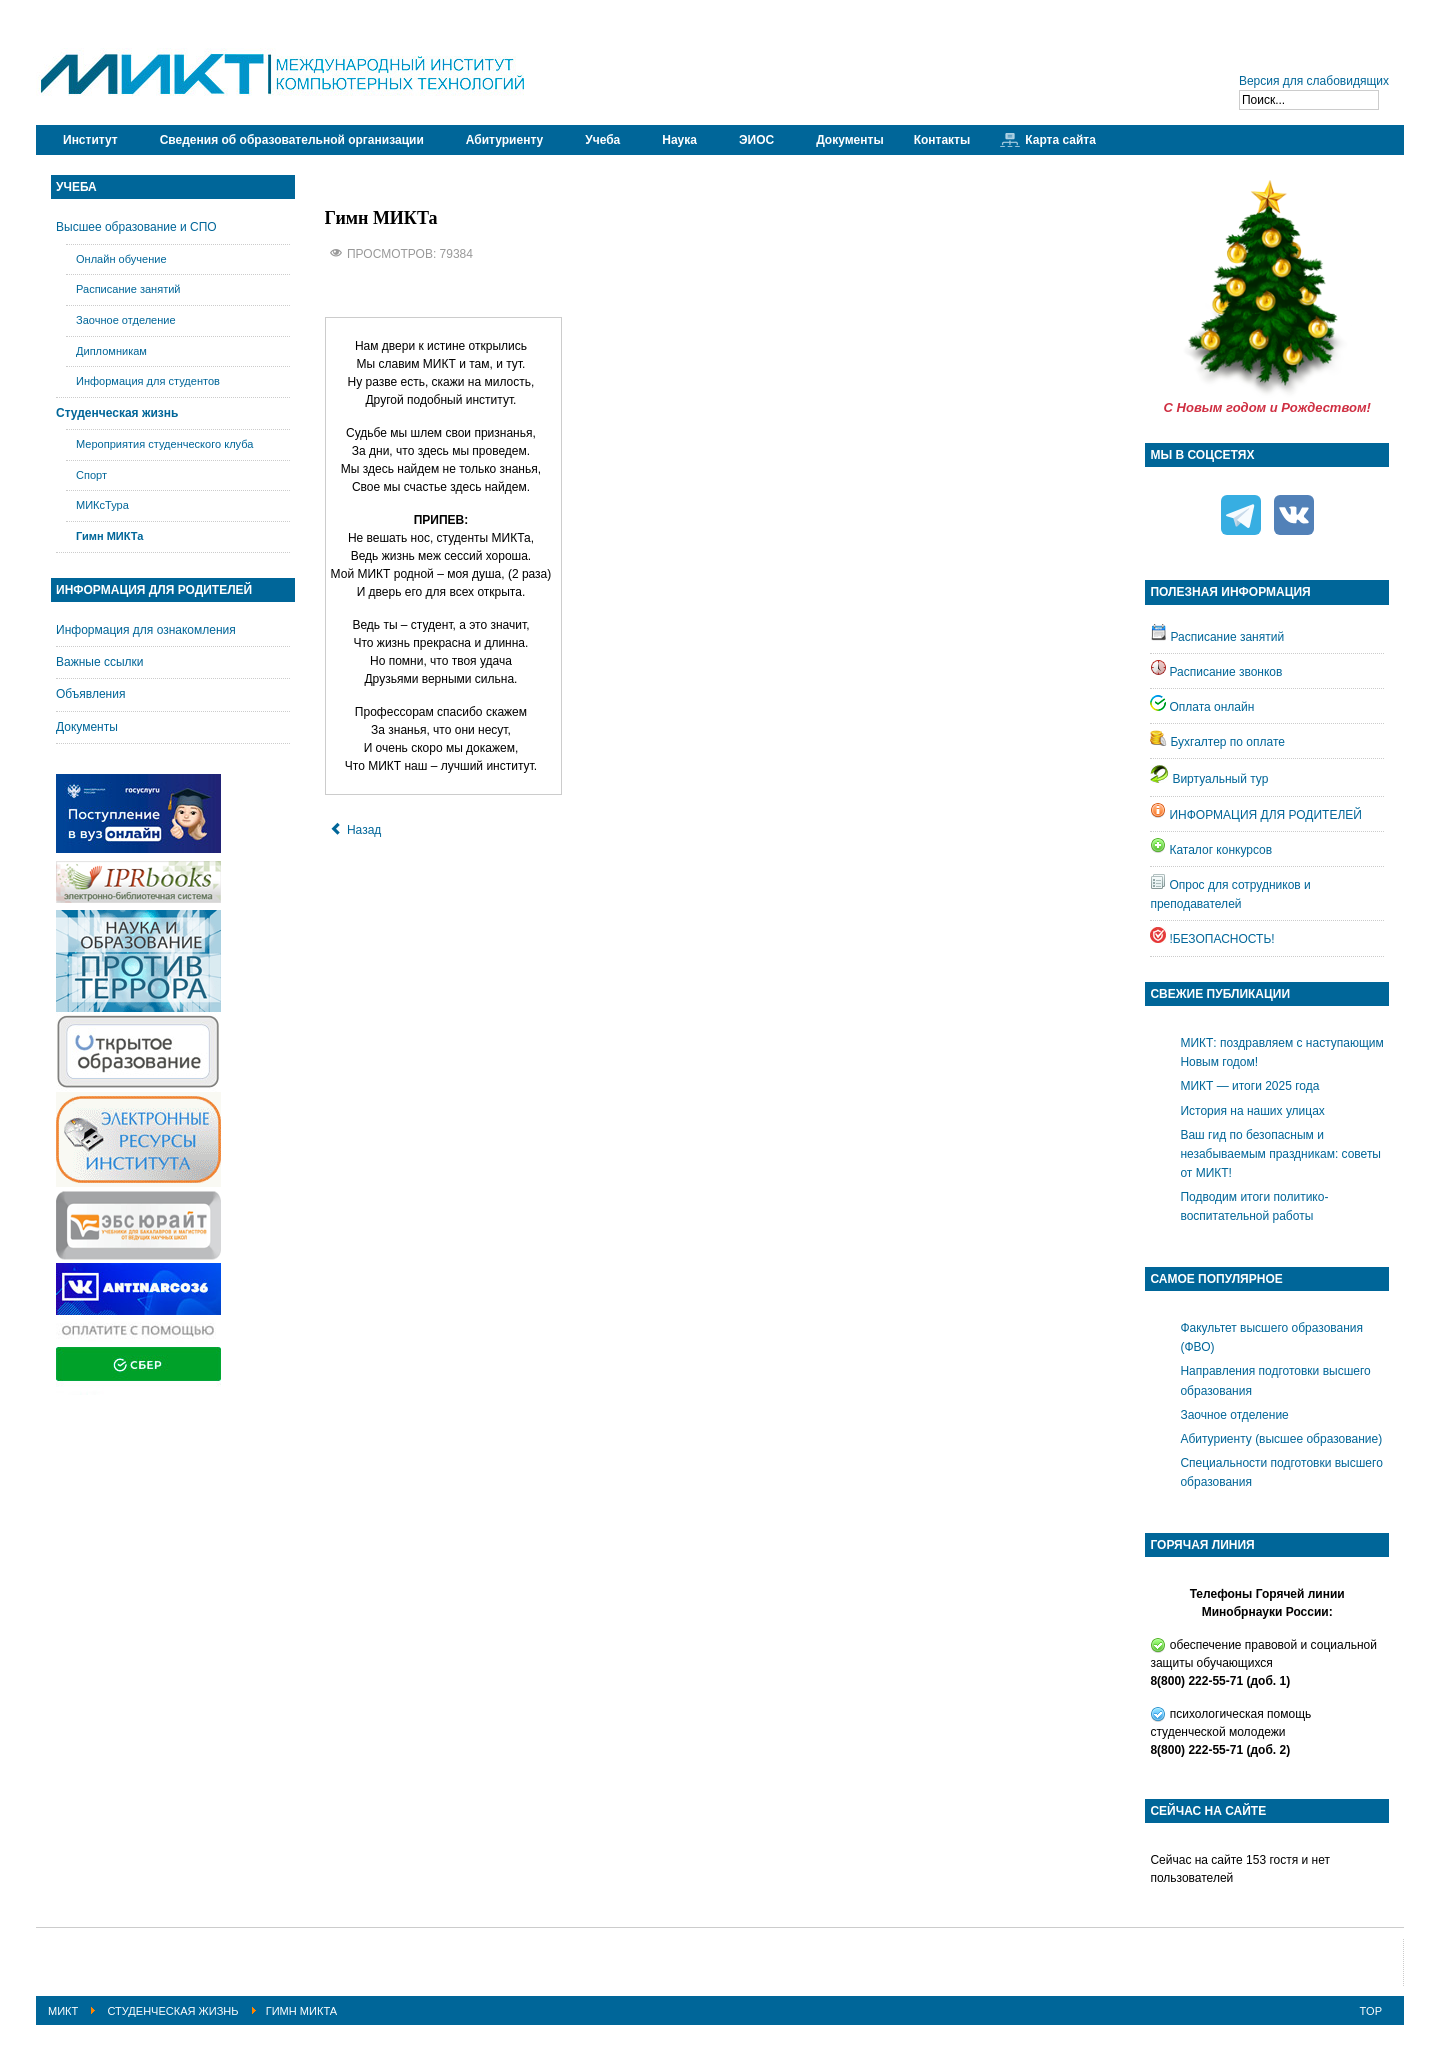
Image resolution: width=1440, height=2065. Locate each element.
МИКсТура (102, 505)
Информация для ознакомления (146, 630)
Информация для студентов (148, 381)
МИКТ (63, 2011)
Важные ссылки (100, 662)
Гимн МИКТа (109, 536)
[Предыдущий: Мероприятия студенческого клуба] (356, 830)
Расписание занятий (128, 289)
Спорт (91, 475)
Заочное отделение (126, 320)
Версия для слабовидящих (1314, 81)
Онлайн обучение (121, 259)
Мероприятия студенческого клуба (164, 444)
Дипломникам (111, 351)
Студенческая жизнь (117, 413)
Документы (87, 727)
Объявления (90, 694)
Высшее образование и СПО (136, 227)
